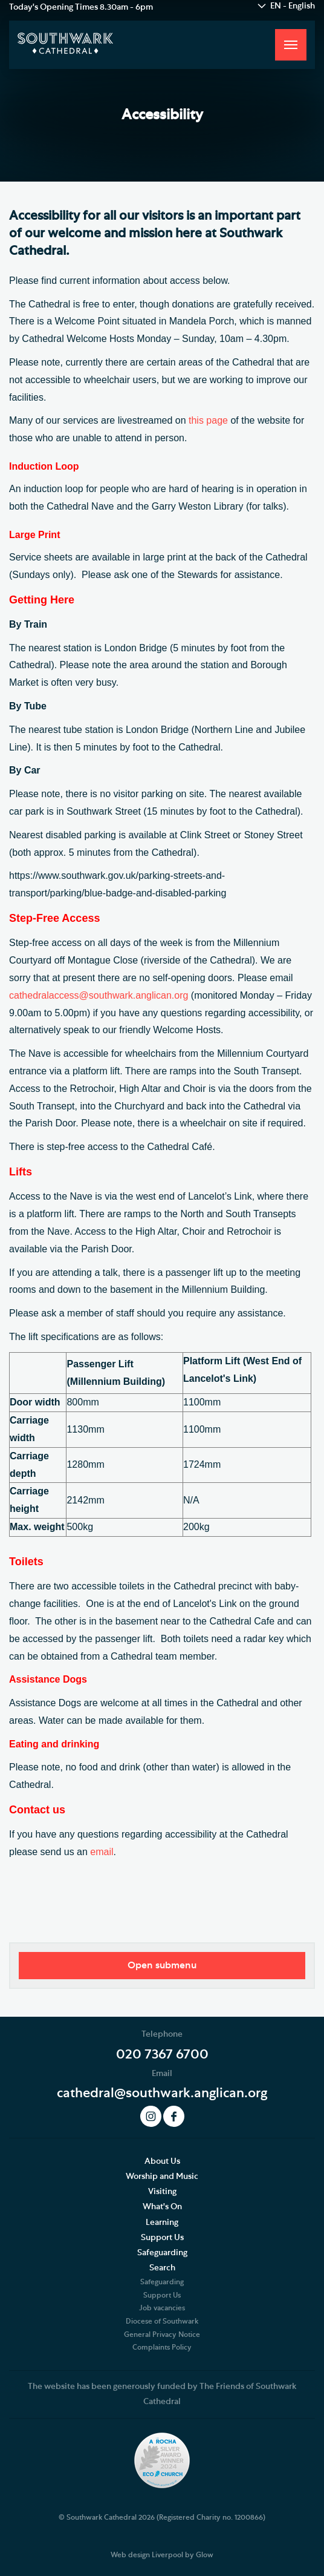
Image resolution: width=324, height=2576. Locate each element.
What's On (162, 2207)
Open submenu (162, 1965)
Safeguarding (162, 2253)
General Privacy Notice (162, 2334)
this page (208, 420)
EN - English (292, 6)
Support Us (162, 2237)
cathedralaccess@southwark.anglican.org (98, 995)
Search (162, 2268)
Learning (162, 2222)
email (101, 1852)
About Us (162, 2161)
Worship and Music (162, 2176)
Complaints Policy (162, 2347)
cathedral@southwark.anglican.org (162, 2093)
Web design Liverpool (147, 2554)
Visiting (162, 2191)
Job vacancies (162, 2308)
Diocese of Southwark (162, 2321)
